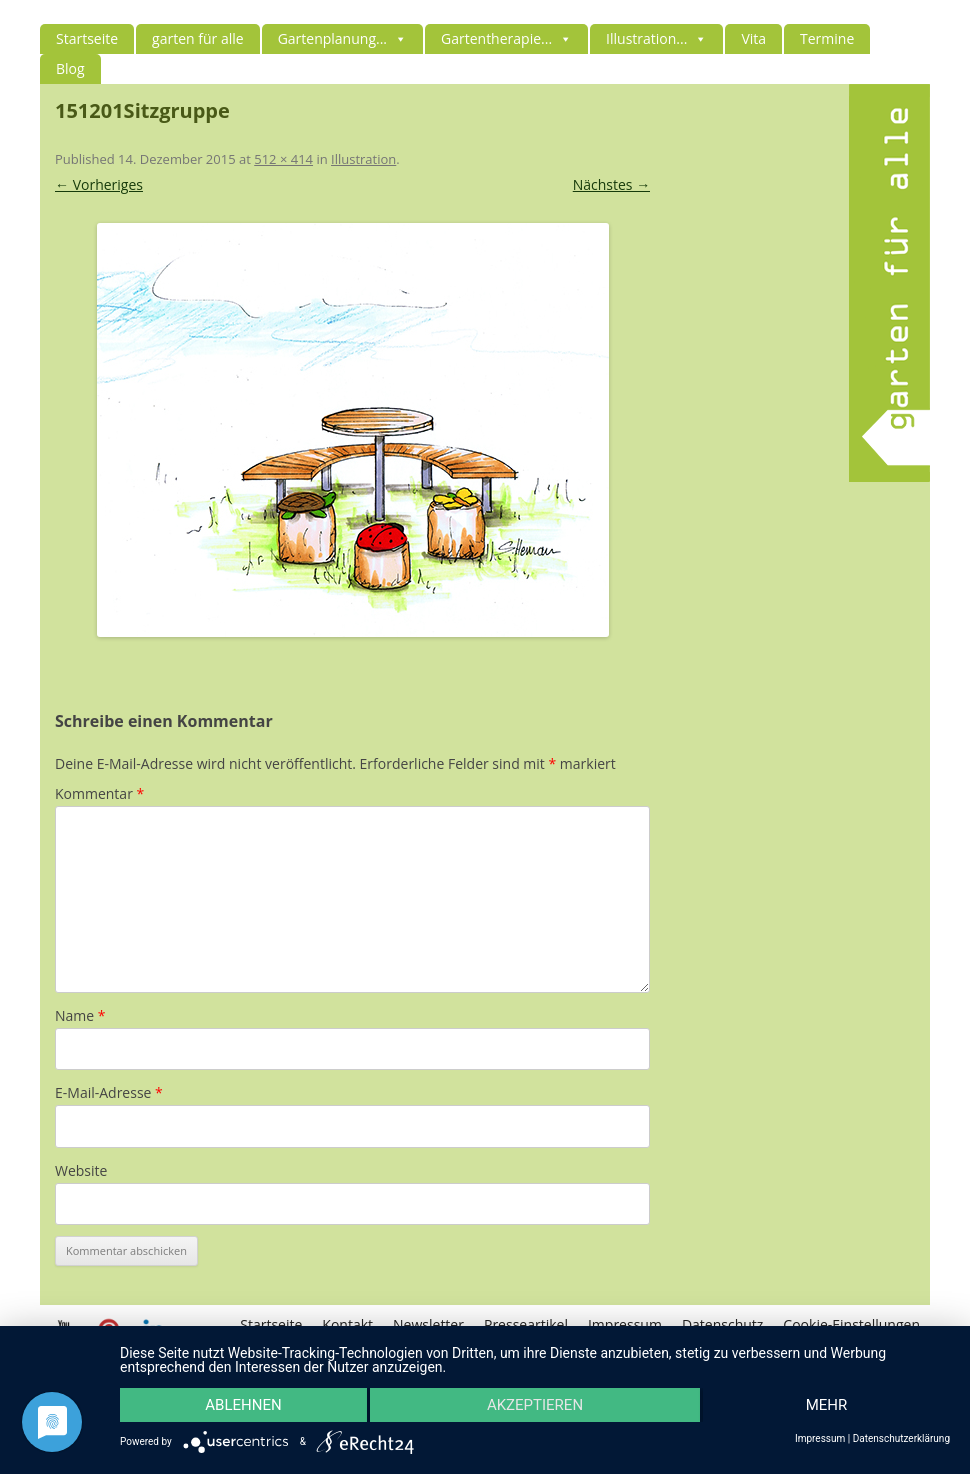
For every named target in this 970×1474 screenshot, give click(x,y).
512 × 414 (283, 159)
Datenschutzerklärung (901, 1439)
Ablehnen (243, 1405)
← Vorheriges (99, 184)
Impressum (820, 1439)
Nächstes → (611, 184)
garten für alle (198, 38)
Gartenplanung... (342, 38)
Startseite (87, 38)
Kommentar (99, 793)
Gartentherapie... (506, 38)
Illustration (363, 159)
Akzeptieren (535, 1405)
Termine (827, 38)
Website (81, 1170)
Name (80, 1015)
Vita (753, 38)
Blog (70, 68)
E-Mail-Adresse (109, 1092)
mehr (827, 1405)
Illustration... (656, 38)
